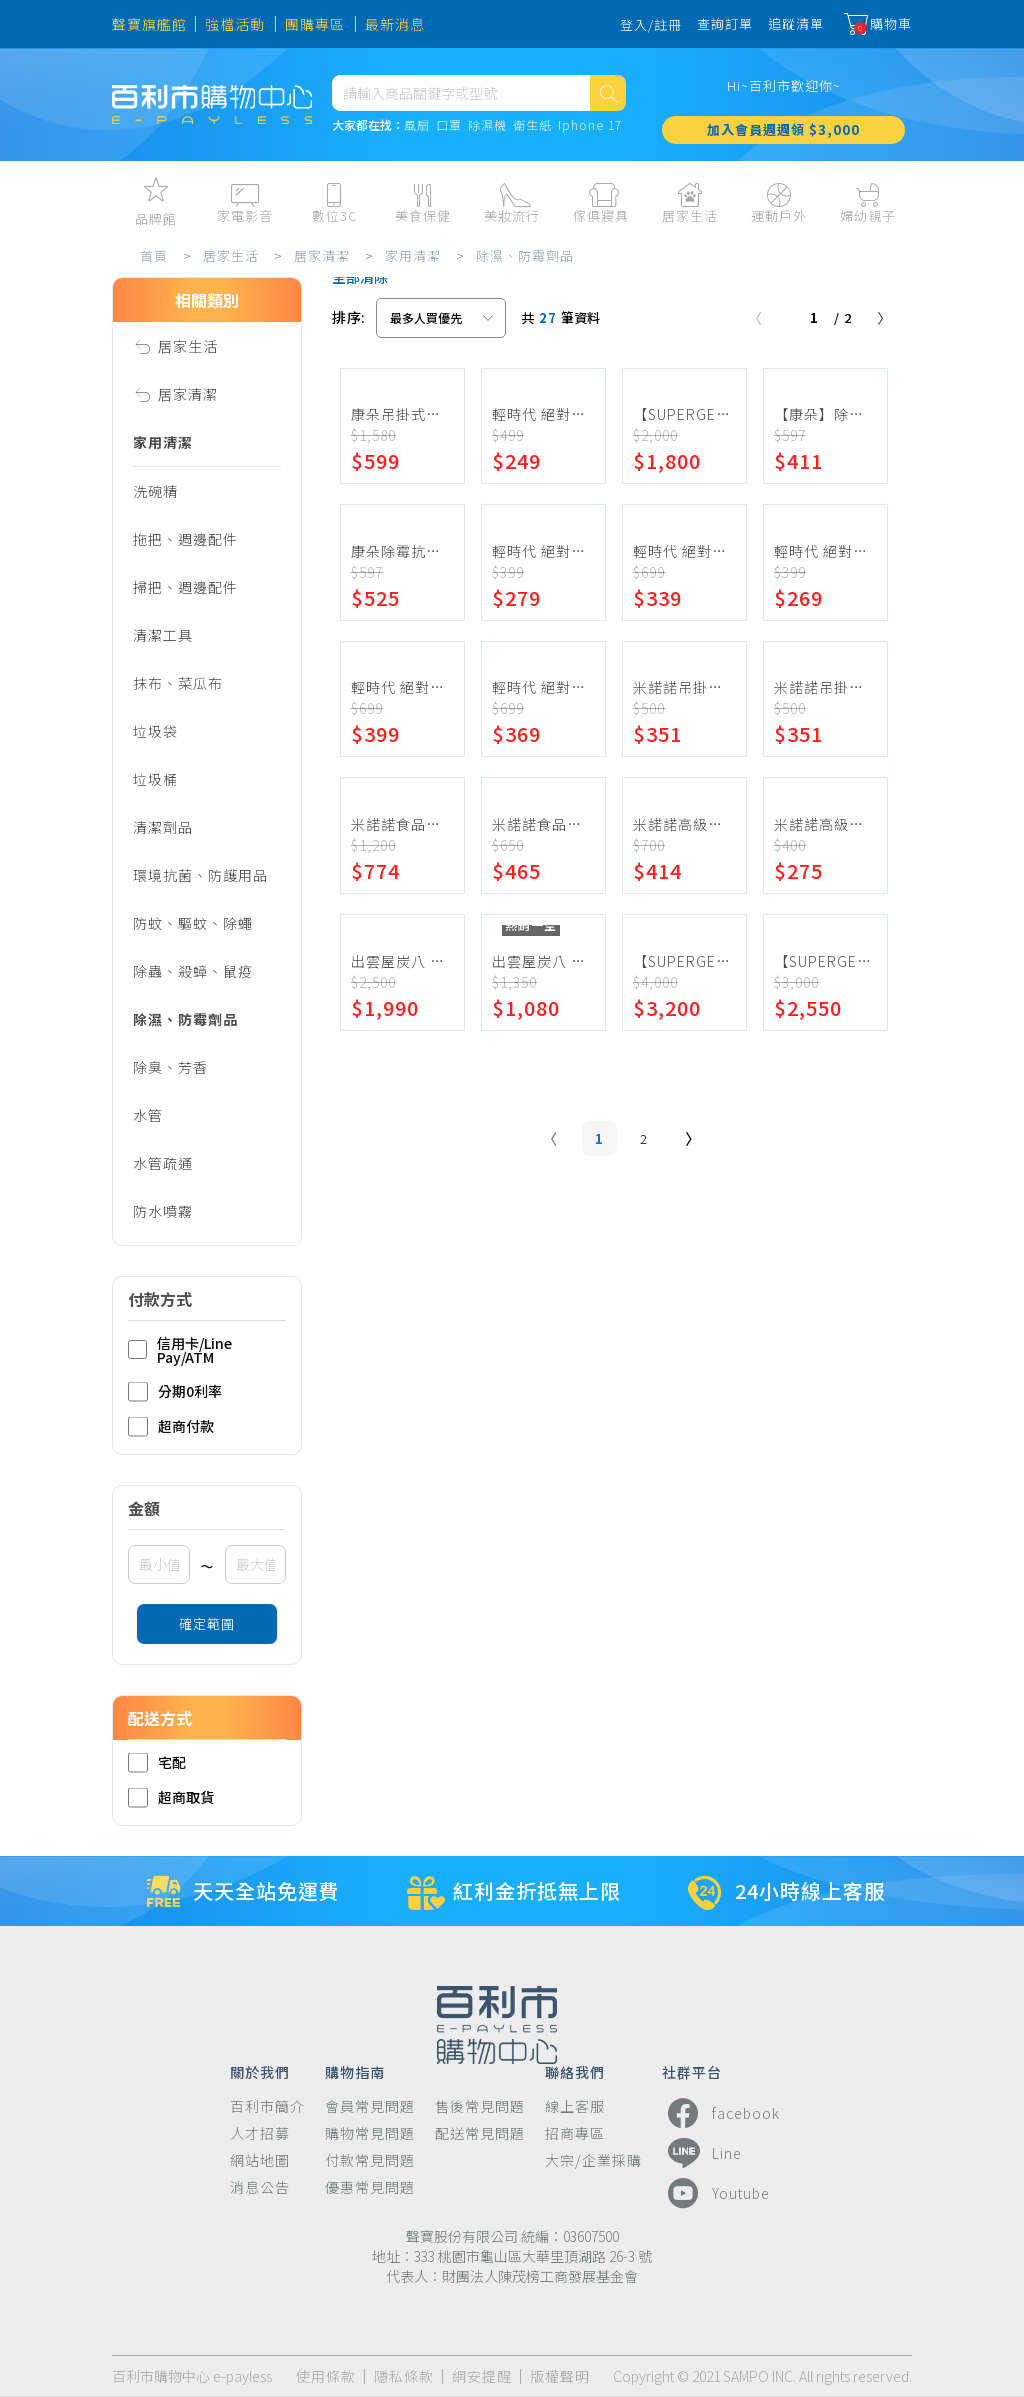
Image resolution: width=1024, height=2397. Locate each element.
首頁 (154, 255)
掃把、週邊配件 (185, 587)
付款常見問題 (370, 2160)
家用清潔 (413, 255)
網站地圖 (260, 2160)
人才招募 (260, 2133)
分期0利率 (175, 1391)
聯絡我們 (575, 2071)
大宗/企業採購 (593, 2160)
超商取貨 (171, 1797)
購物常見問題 (370, 2133)
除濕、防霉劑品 (525, 255)
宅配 (157, 1762)
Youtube (716, 2193)
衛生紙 (532, 125)
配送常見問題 (480, 2133)
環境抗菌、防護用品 (200, 875)
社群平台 (692, 2071)
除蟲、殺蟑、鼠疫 (193, 971)
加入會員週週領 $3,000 (783, 129)
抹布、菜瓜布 (178, 683)
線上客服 (575, 2106)
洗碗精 (155, 491)
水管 (148, 1115)
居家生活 (231, 255)
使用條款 (326, 2376)
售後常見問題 (480, 2106)
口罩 (449, 125)
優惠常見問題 (370, 2187)
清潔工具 (163, 635)
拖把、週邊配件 (185, 539)
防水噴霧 (163, 1211)
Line (702, 2153)
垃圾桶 (155, 779)
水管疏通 (163, 1163)
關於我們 (260, 2071)
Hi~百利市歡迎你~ (784, 85)
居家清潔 (322, 255)
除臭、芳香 (170, 1067)
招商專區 (575, 2133)
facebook (721, 2113)
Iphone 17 (590, 125)
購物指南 (355, 2071)
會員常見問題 (370, 2106)
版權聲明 (560, 2376)
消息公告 (260, 2187)
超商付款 (171, 1426)
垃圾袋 (155, 731)
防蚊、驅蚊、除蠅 (193, 923)
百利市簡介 (267, 2106)
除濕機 (487, 125)
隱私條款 (404, 2376)
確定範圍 (207, 1623)
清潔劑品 (163, 827)
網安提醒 (482, 2376)
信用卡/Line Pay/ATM (180, 1350)
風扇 (417, 125)
